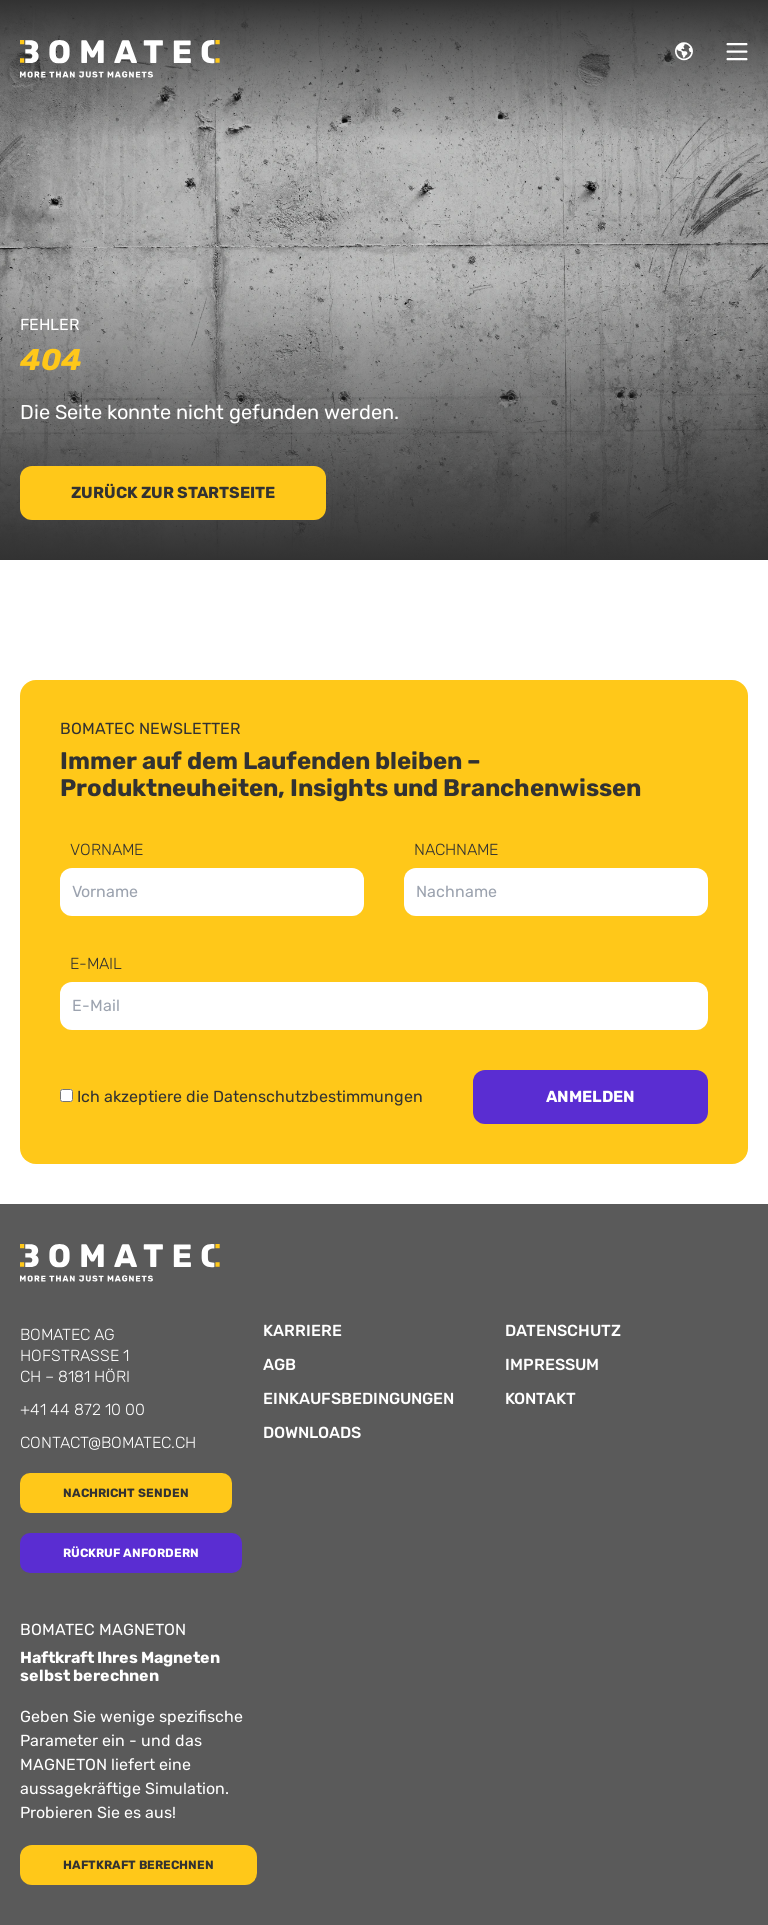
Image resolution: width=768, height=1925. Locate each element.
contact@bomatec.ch (108, 1442)
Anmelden (590, 1096)
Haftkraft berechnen (138, 1865)
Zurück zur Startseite (173, 492)
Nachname (456, 850)
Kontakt (540, 1399)
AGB (279, 1365)
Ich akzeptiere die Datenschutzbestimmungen (250, 1096)
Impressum (552, 1365)
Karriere (302, 1331)
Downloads (312, 1433)
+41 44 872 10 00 (82, 1409)
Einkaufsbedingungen (358, 1399)
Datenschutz (563, 1331)
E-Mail (96, 964)
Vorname (106, 850)
